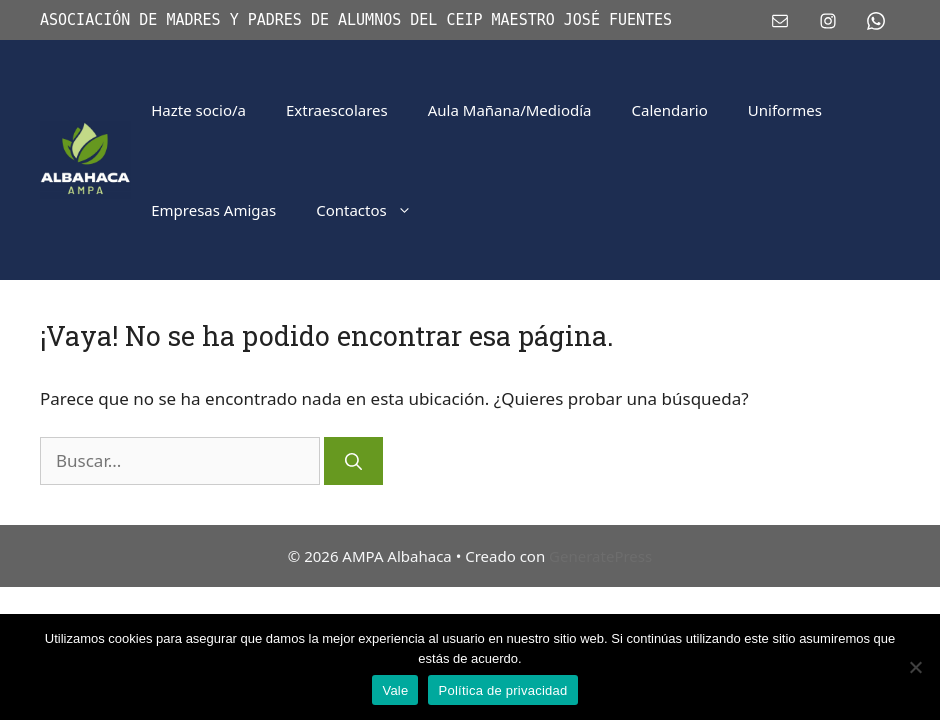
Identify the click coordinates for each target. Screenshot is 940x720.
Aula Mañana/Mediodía (510, 110)
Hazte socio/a (198, 110)
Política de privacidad (502, 690)
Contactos (374, 210)
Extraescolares (337, 110)
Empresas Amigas (213, 210)
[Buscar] (353, 461)
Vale (395, 690)
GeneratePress (600, 556)
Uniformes (785, 110)
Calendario (670, 110)
